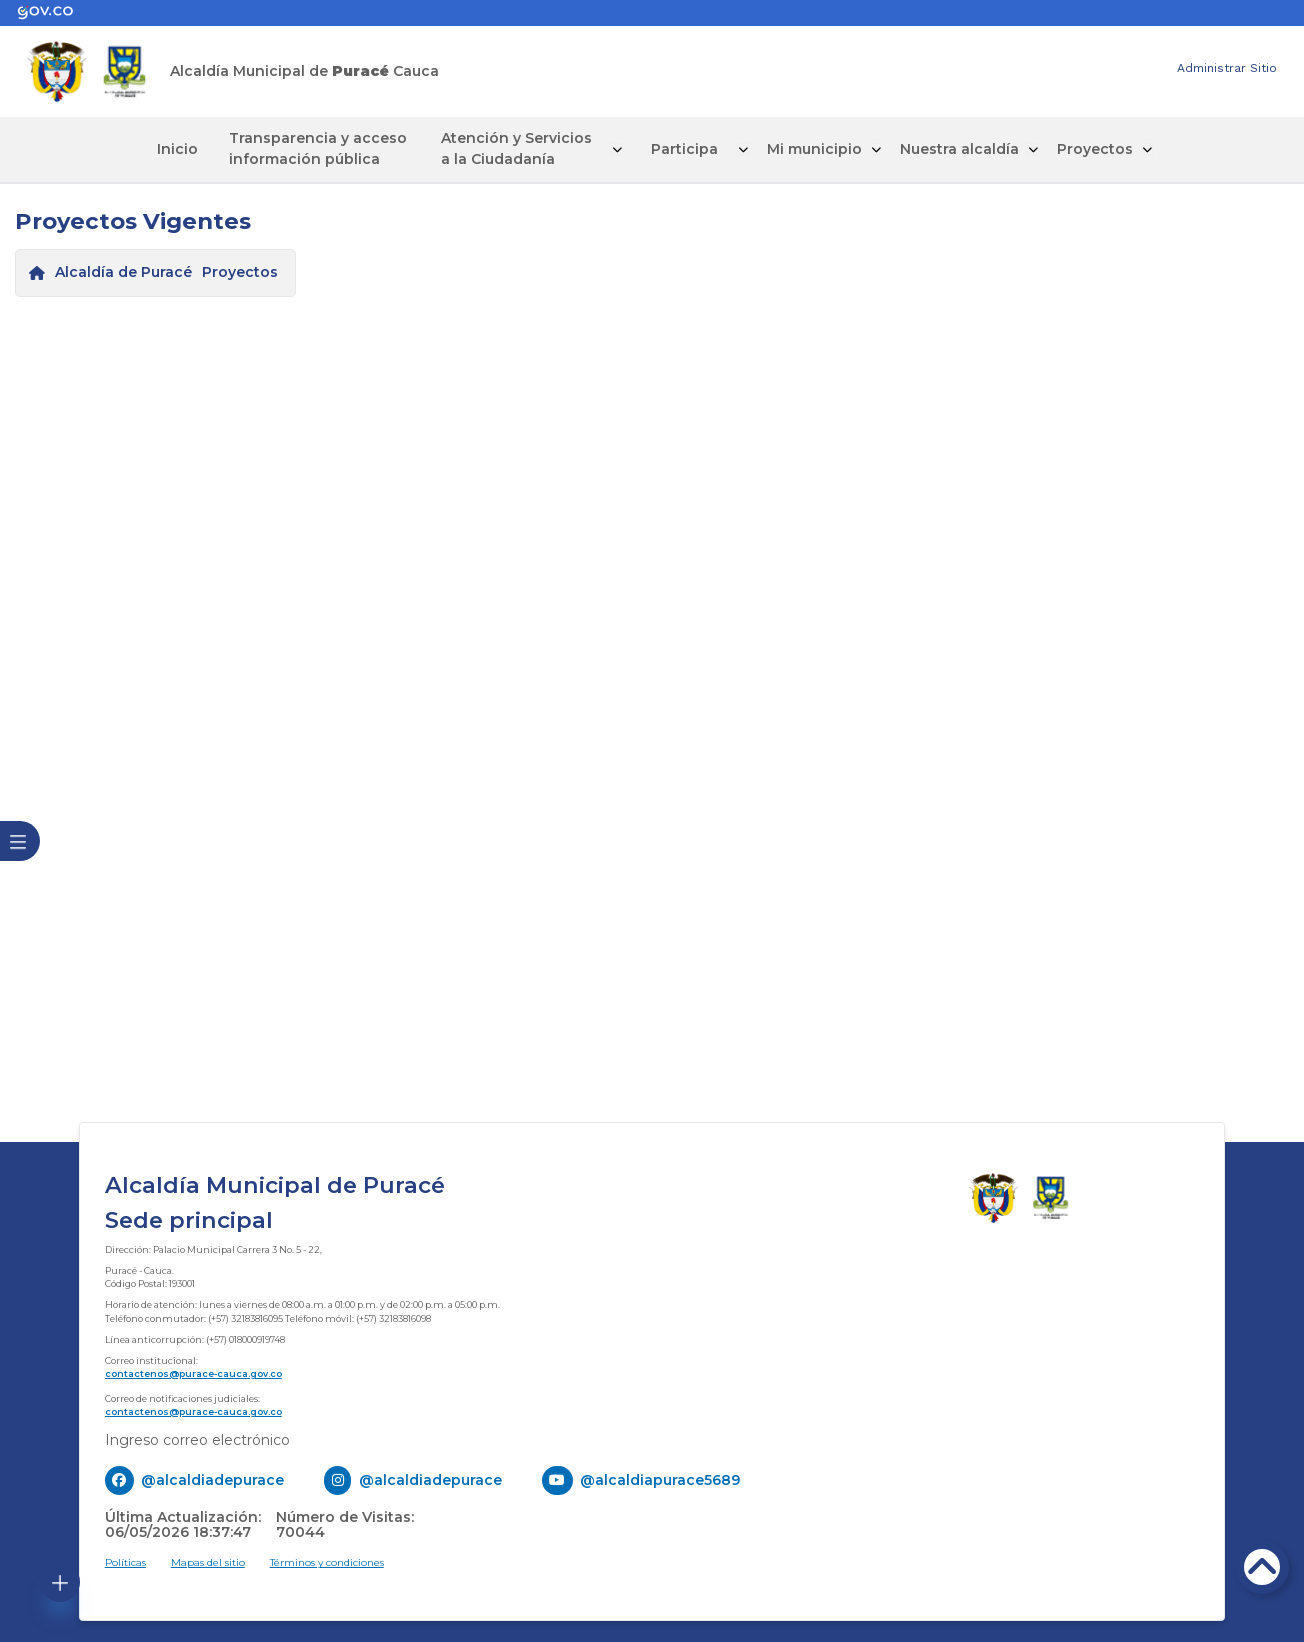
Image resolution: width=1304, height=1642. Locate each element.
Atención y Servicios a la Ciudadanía (517, 147)
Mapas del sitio (208, 1560)
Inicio (211, 148)
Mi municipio (779, 148)
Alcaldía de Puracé (123, 270)
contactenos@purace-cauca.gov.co (193, 1371)
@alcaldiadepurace (212, 1477)
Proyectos (1056, 148)
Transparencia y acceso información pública (337, 147)
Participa (662, 148)
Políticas (125, 1560)
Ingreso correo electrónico (197, 1437)
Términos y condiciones (327, 1560)
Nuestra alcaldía (922, 148)
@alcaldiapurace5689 (660, 1477)
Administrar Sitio (1227, 68)
